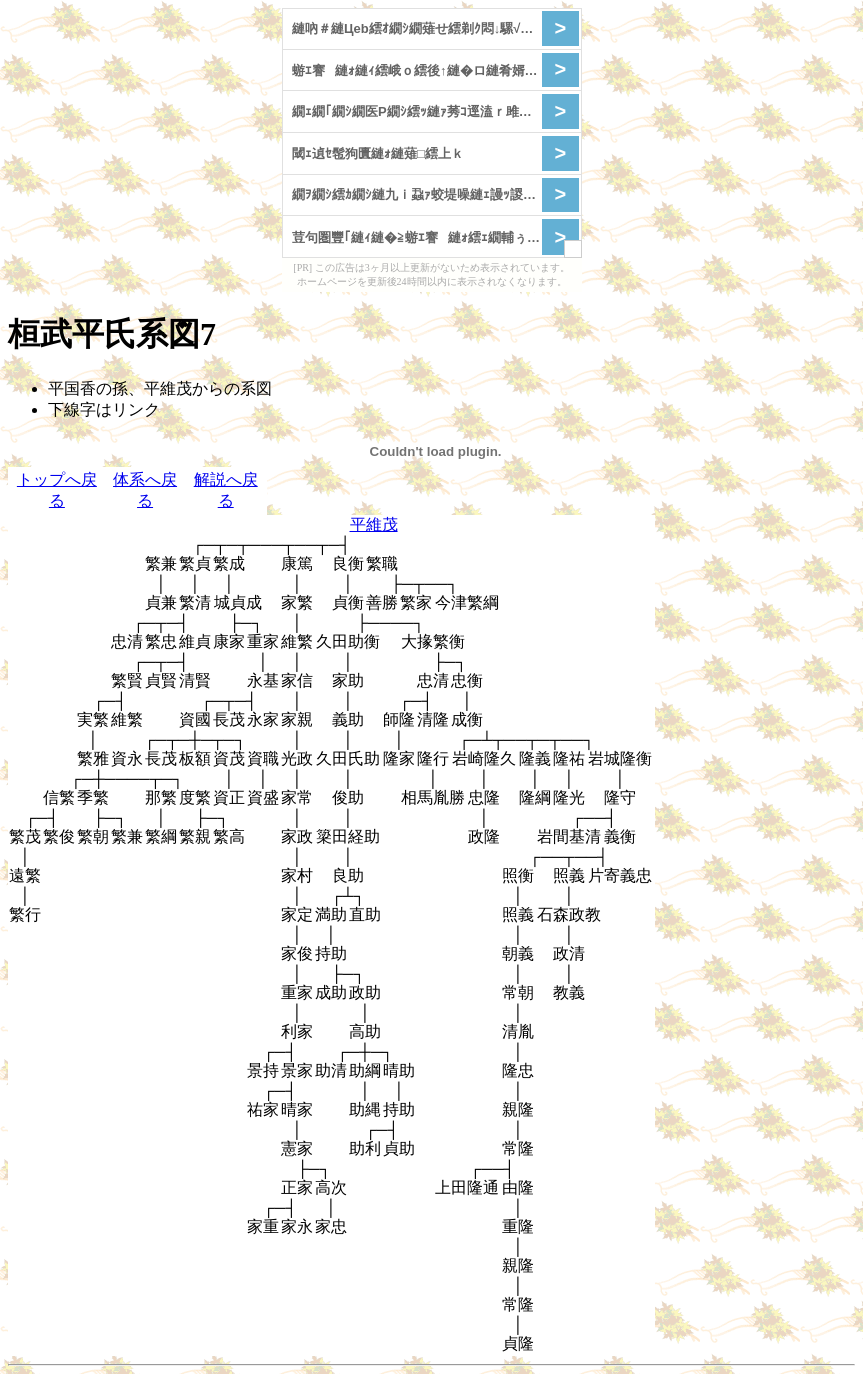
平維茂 (374, 524)
